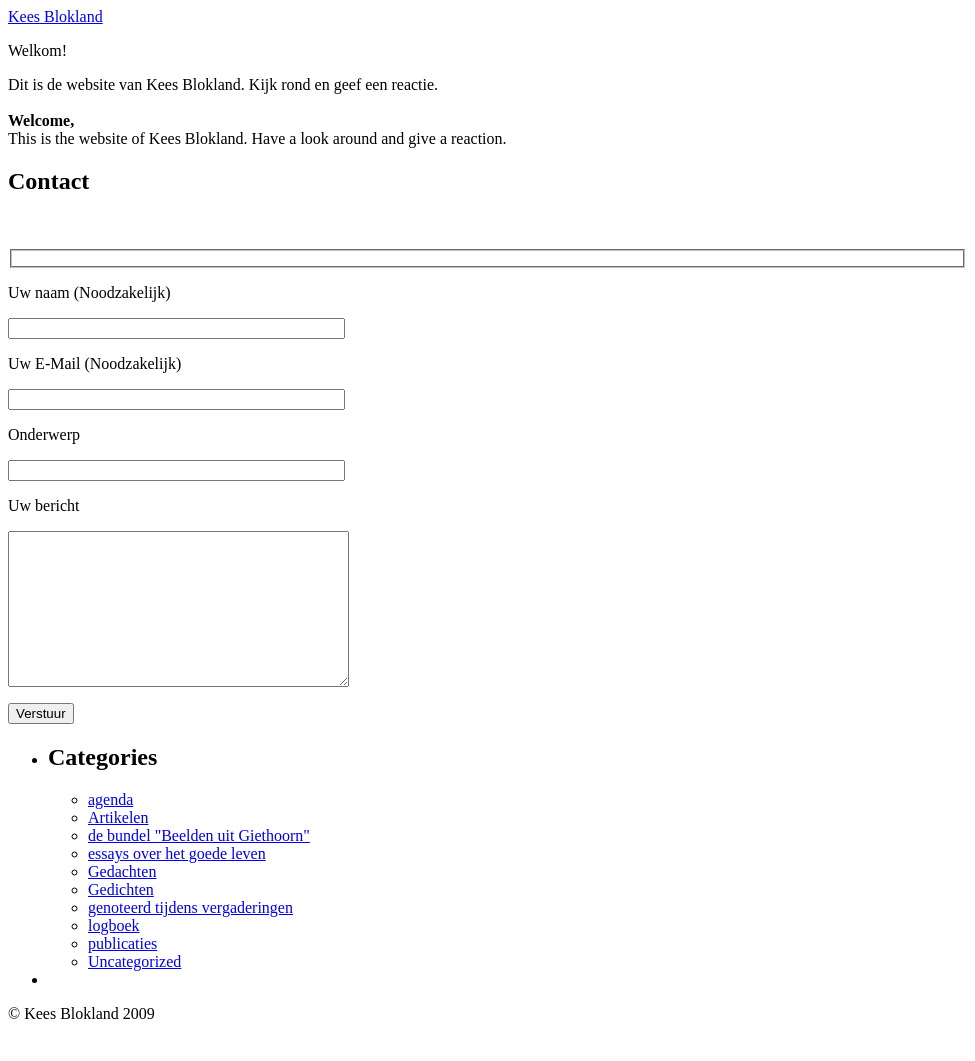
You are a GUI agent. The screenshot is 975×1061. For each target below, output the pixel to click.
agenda (110, 829)
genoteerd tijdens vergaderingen (190, 937)
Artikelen (118, 847)
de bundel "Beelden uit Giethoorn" (199, 865)
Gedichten (121, 919)
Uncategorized (134, 991)
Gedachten (122, 901)
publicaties (122, 973)
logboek (114, 955)
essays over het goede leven (177, 883)
